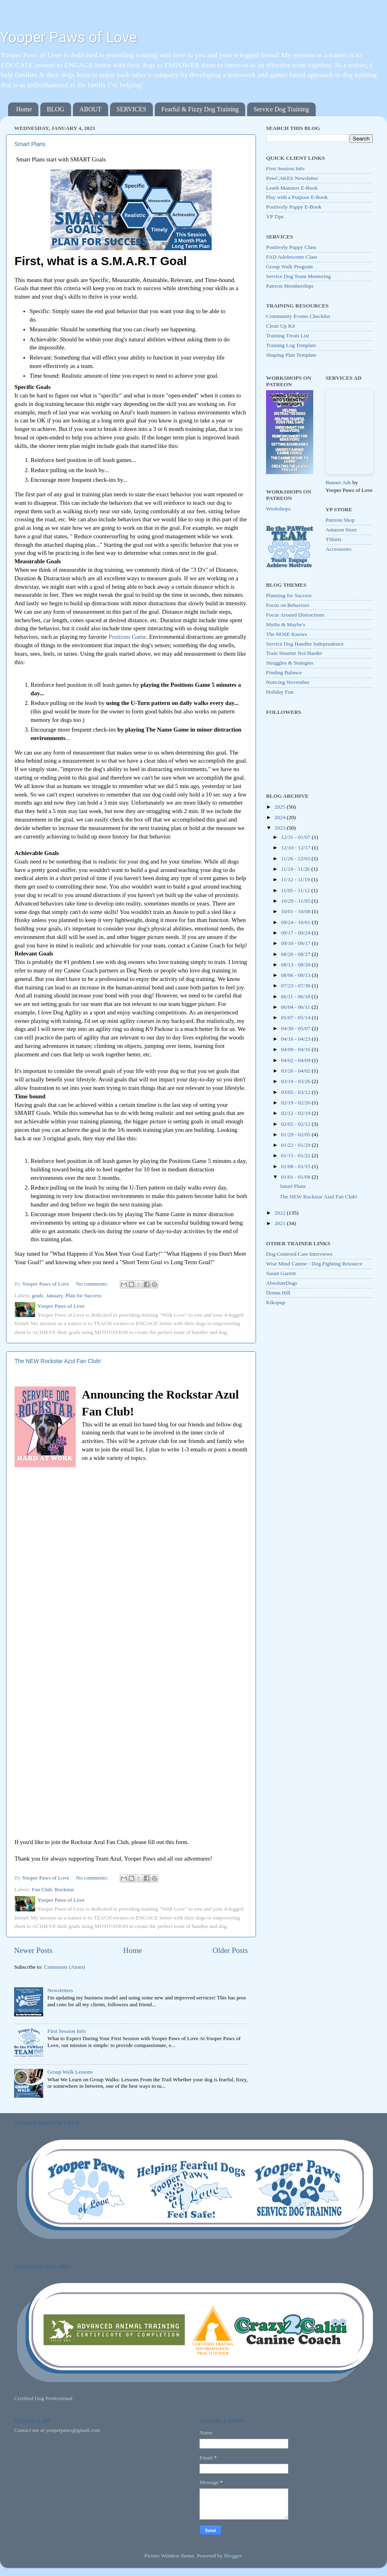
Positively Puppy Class (291, 247)
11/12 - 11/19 (296, 879)
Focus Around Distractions (295, 615)
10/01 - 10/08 (296, 911)
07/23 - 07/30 (296, 986)
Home (24, 109)
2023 (281, 828)
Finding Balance (284, 672)
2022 (281, 1213)
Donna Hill (278, 1293)
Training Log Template (291, 345)
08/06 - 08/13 (296, 975)
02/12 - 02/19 (296, 1113)
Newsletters (60, 1990)
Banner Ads (338, 482)
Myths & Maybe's (285, 624)
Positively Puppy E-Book (293, 207)
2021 (281, 1223)
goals (38, 1295)
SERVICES (131, 109)
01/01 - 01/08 (296, 1177)
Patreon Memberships (290, 286)
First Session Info (66, 2031)
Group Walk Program (289, 266)
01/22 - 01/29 (296, 1145)
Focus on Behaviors (287, 605)
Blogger (232, 2556)
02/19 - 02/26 (296, 1103)
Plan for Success (83, 1295)
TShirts (334, 539)
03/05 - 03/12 (296, 1092)
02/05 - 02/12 (296, 1124)
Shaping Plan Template (291, 355)
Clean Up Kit (280, 326)
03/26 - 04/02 (296, 1071)
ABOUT (90, 109)
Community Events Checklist (298, 316)
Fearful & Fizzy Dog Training (200, 109)
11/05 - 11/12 (296, 890)
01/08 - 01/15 (296, 1166)
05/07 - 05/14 (296, 1017)
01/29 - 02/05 (296, 1134)
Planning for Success (289, 595)
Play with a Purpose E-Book (297, 197)
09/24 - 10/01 (296, 922)
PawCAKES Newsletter (292, 178)
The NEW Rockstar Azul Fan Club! (58, 1361)
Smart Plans (30, 144)
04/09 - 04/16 (296, 1049)
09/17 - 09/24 (296, 933)
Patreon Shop (340, 520)
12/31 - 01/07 (296, 837)
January (54, 1295)
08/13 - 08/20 (296, 965)
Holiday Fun (279, 692)
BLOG (55, 109)
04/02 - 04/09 (296, 1060)
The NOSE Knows (286, 634)
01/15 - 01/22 (296, 1155)
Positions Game (127, 637)
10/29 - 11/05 (296, 901)
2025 (281, 807)
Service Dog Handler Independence (304, 644)
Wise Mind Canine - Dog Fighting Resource (314, 1264)
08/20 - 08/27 (296, 954)
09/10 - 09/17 (296, 943)
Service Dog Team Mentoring (298, 276)
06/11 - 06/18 (296, 996)
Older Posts (230, 1950)
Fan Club (42, 1889)
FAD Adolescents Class (291, 257)
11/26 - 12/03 (296, 858)
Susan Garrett (281, 1273)
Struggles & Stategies (289, 663)
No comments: (92, 1284)
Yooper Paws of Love (68, 37)
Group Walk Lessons (70, 2072)
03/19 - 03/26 (296, 1081)
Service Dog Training (281, 109)
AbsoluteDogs (281, 1283)
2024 (281, 817)
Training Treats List (287, 335)
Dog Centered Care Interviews (299, 1254)
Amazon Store (341, 530)
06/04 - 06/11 (296, 1007)
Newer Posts (33, 1950)
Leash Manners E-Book (292, 188)
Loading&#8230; (123, 1651)
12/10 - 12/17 (296, 848)
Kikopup (275, 1302)
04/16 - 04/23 (296, 1039)
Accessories (339, 549)
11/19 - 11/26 (296, 869)
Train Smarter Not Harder (294, 653)
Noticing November (288, 682)
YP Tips (274, 216)
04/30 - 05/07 (296, 1028)
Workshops (278, 509)
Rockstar (64, 1889)
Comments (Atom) (64, 1967)
